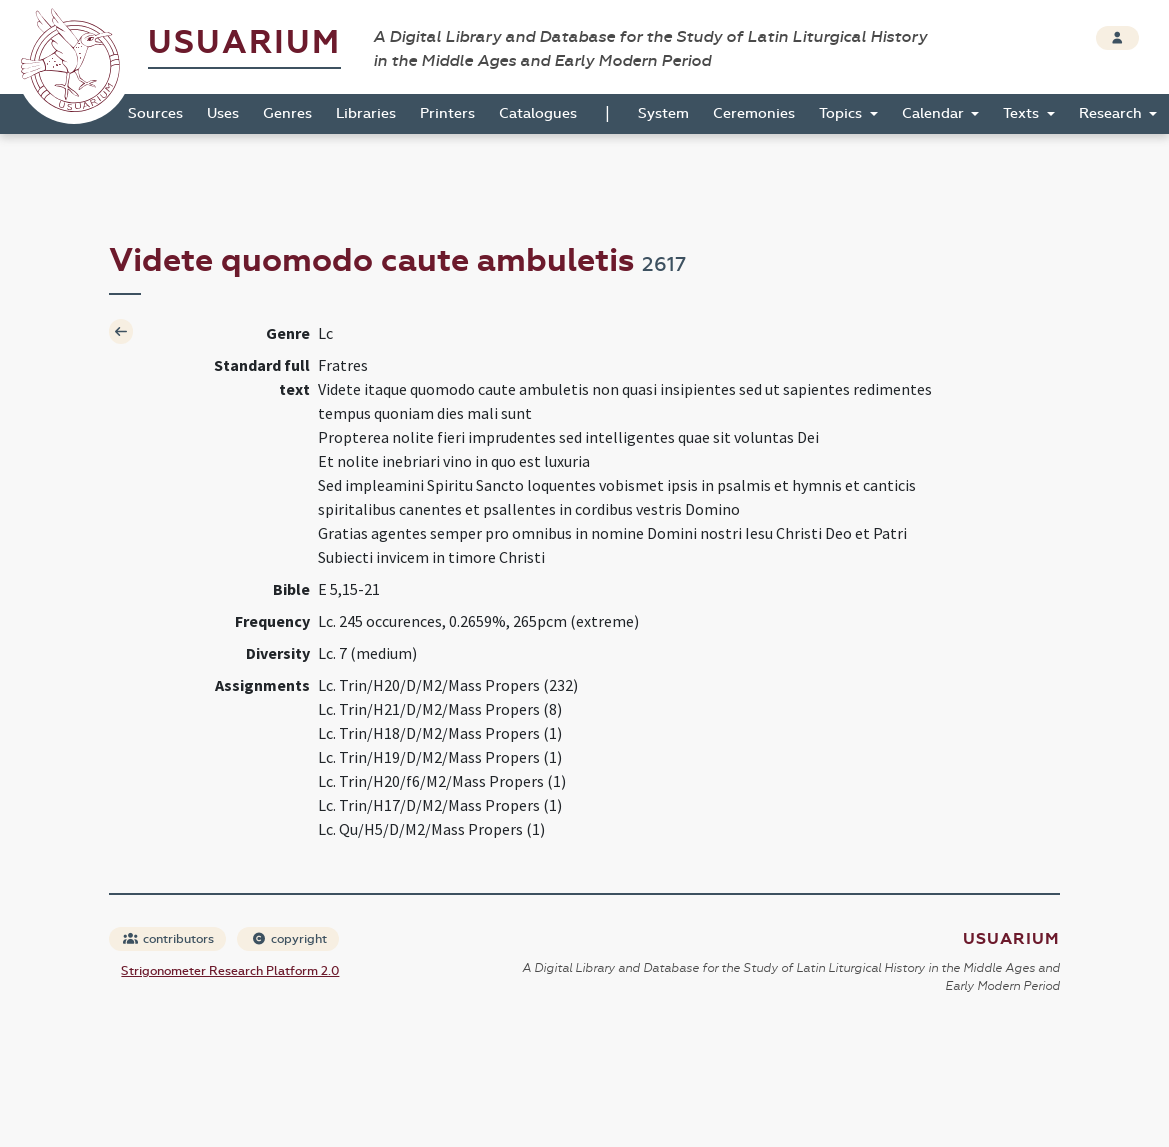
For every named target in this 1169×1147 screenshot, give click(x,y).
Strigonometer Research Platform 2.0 (230, 971)
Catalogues (538, 113)
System (663, 113)
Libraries (366, 113)
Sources (155, 113)
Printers (447, 113)
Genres (287, 113)
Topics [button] (842, 113)
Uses (223, 113)
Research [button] (1112, 113)
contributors (168, 939)
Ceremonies (754, 113)
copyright (289, 939)
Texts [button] (1023, 113)
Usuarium (244, 42)
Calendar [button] (935, 113)
